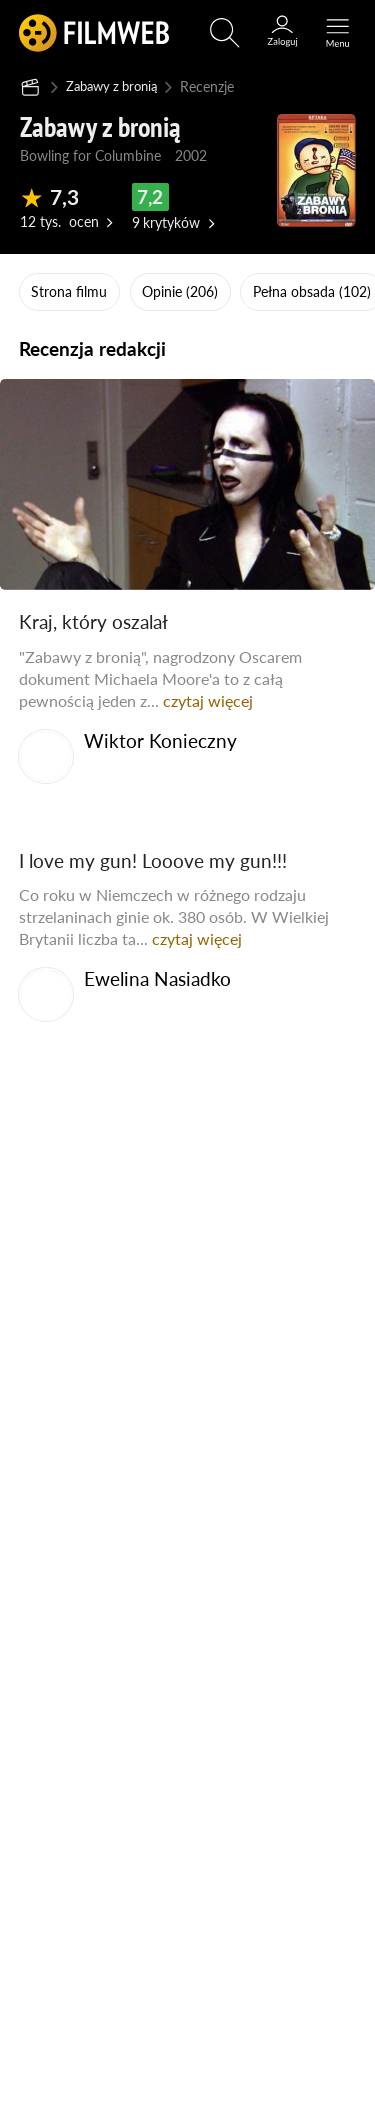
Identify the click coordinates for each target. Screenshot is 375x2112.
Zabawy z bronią (116, 85)
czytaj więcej (208, 699)
